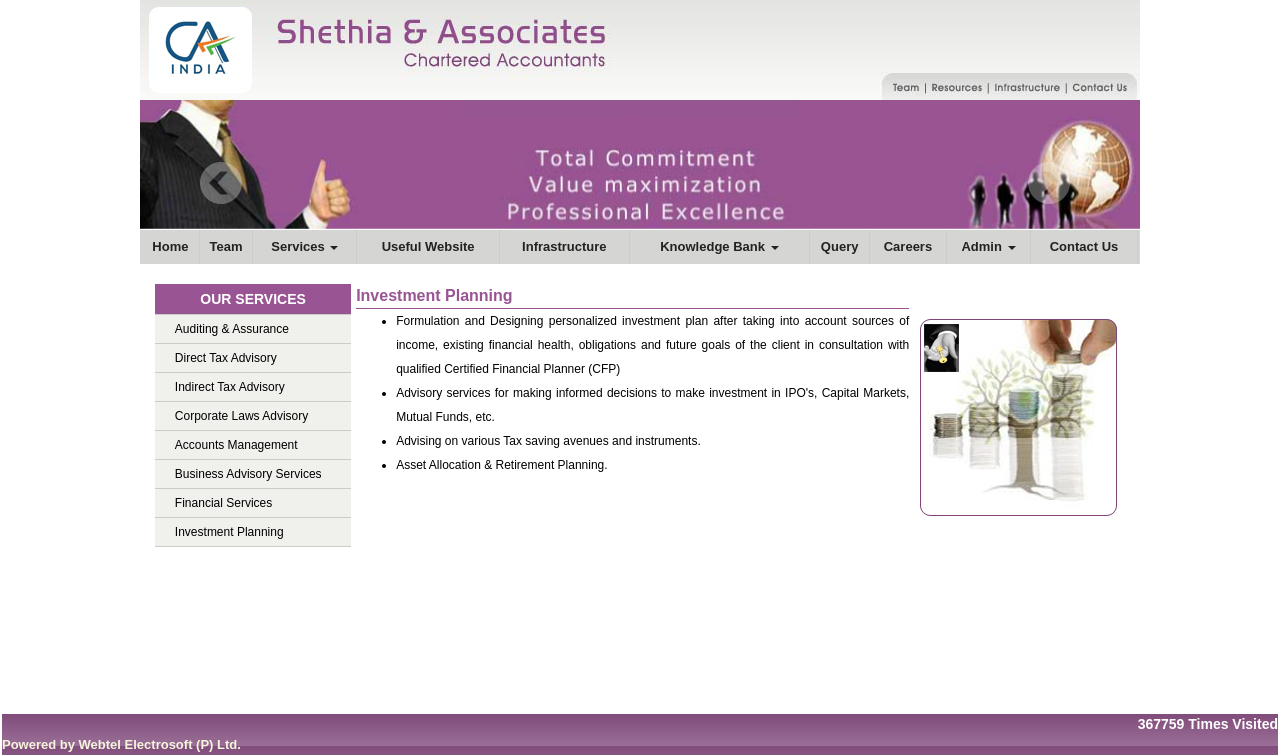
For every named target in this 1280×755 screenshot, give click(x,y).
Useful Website (428, 246)
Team (226, 246)
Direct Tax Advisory (226, 358)
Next (1048, 183)
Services (304, 246)
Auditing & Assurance (232, 329)
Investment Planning (229, 532)
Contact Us (1084, 246)
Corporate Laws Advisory (241, 416)
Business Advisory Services (248, 474)
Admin (988, 246)
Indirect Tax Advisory (230, 387)
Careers (908, 246)
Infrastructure (564, 246)
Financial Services (223, 503)
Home (170, 246)
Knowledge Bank (719, 246)
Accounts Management (236, 445)
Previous (221, 183)
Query (840, 246)
